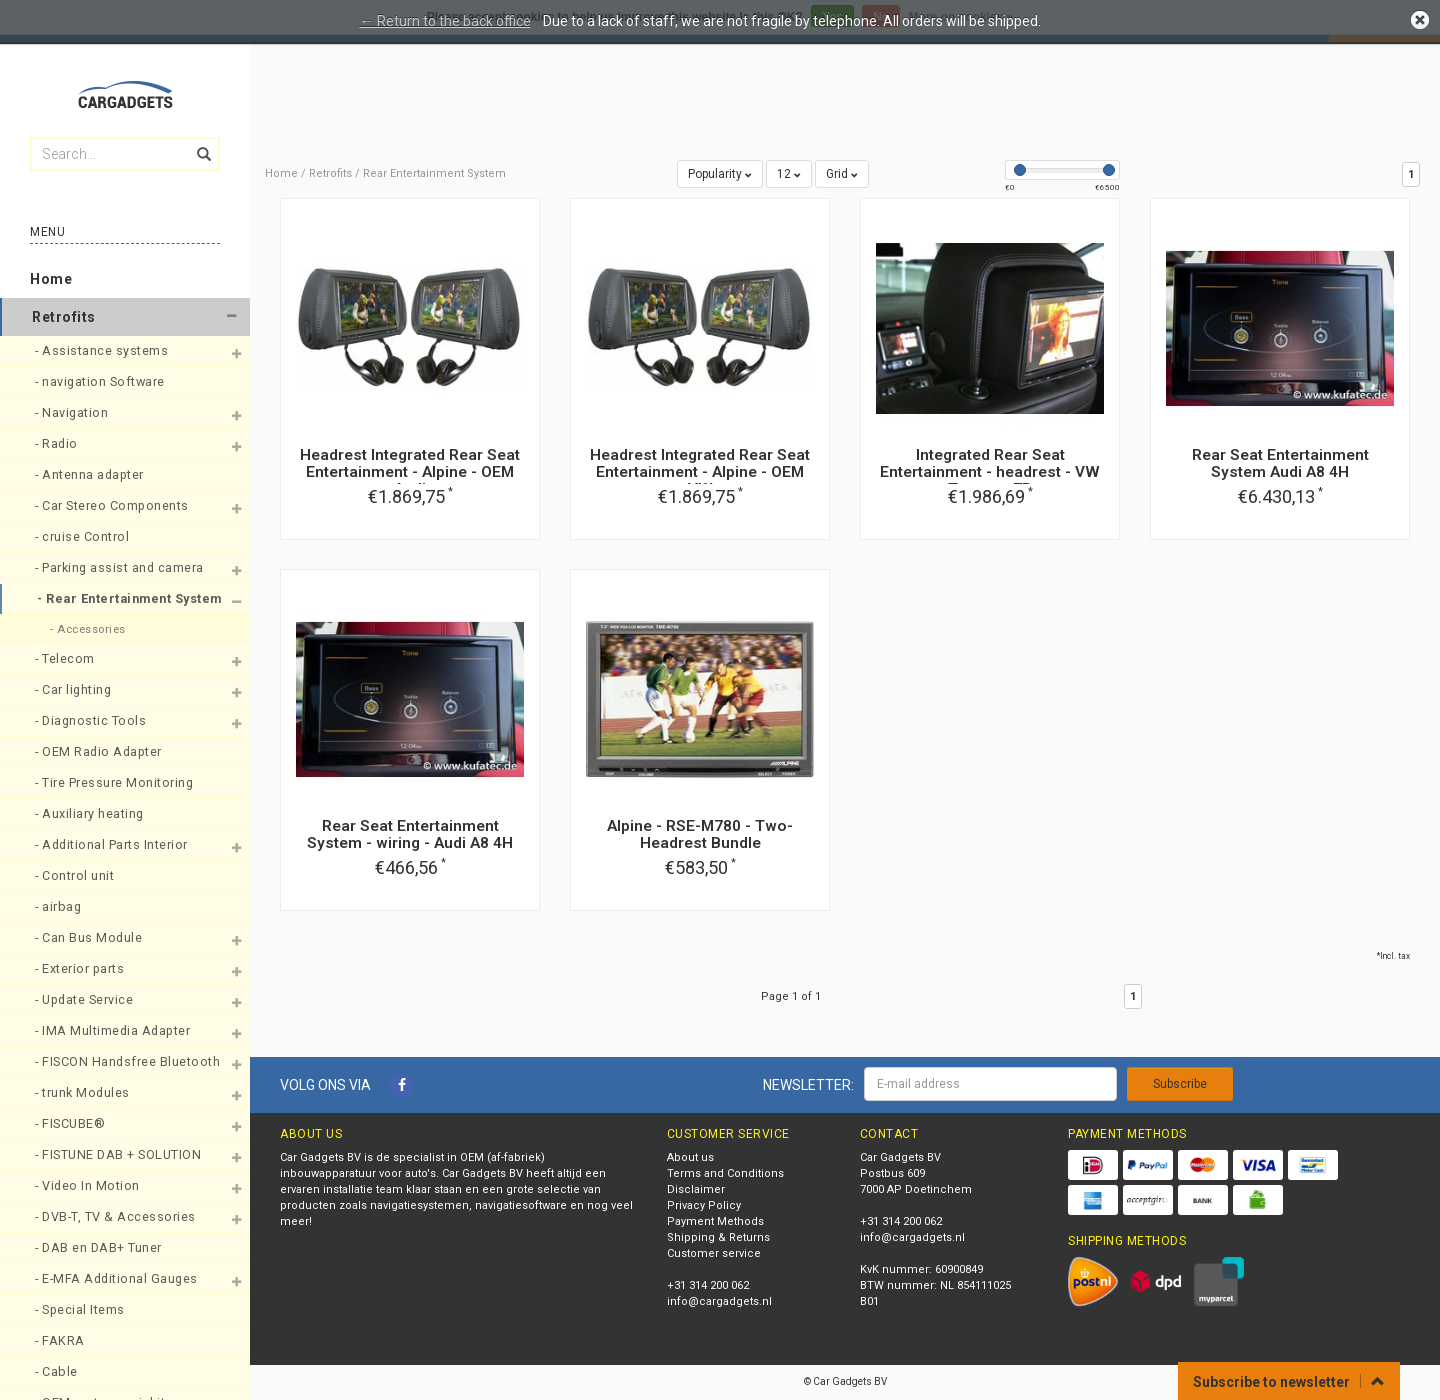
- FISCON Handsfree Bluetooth (121, 1061)
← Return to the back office (445, 21)
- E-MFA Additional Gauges (118, 1278)
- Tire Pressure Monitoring (116, 782)
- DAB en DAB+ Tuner (100, 1247)
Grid (842, 174)
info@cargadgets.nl (719, 1301)
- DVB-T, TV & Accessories (117, 1216)
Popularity (720, 174)
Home (51, 279)
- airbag (60, 906)
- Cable (58, 1371)
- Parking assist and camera (121, 567)
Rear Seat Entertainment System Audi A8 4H (1280, 463)
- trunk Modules (84, 1092)
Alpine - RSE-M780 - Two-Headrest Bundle (700, 834)
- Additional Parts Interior (113, 844)
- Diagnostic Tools (92, 720)
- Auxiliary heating (91, 813)
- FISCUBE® (72, 1123)
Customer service (714, 1253)
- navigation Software (101, 381)
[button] (231, 316)
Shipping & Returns (718, 1237)
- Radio (58, 443)
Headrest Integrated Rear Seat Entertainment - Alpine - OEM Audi (410, 472)
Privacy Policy (704, 1205)
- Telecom (66, 658)
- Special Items (81, 1309)
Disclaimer (696, 1189)
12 (789, 174)
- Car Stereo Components (113, 505)
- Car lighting (75, 689)
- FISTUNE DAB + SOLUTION (120, 1154)
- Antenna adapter (91, 474)
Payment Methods (715, 1221)
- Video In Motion (89, 1185)
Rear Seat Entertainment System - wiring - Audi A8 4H (410, 834)
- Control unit (76, 875)
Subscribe (1180, 1084)
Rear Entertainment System (434, 173)
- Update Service (86, 999)
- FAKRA (61, 1340)
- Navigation (73, 412)
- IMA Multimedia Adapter (114, 1030)
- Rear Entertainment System (122, 598)
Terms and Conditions (725, 1173)
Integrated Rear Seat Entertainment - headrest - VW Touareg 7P (990, 472)
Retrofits (64, 317)
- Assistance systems (103, 350)
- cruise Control (84, 536)
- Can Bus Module (90, 937)
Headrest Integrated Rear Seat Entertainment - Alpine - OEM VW (700, 472)
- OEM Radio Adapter (100, 751)
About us (690, 1157)
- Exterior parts (81, 968)
